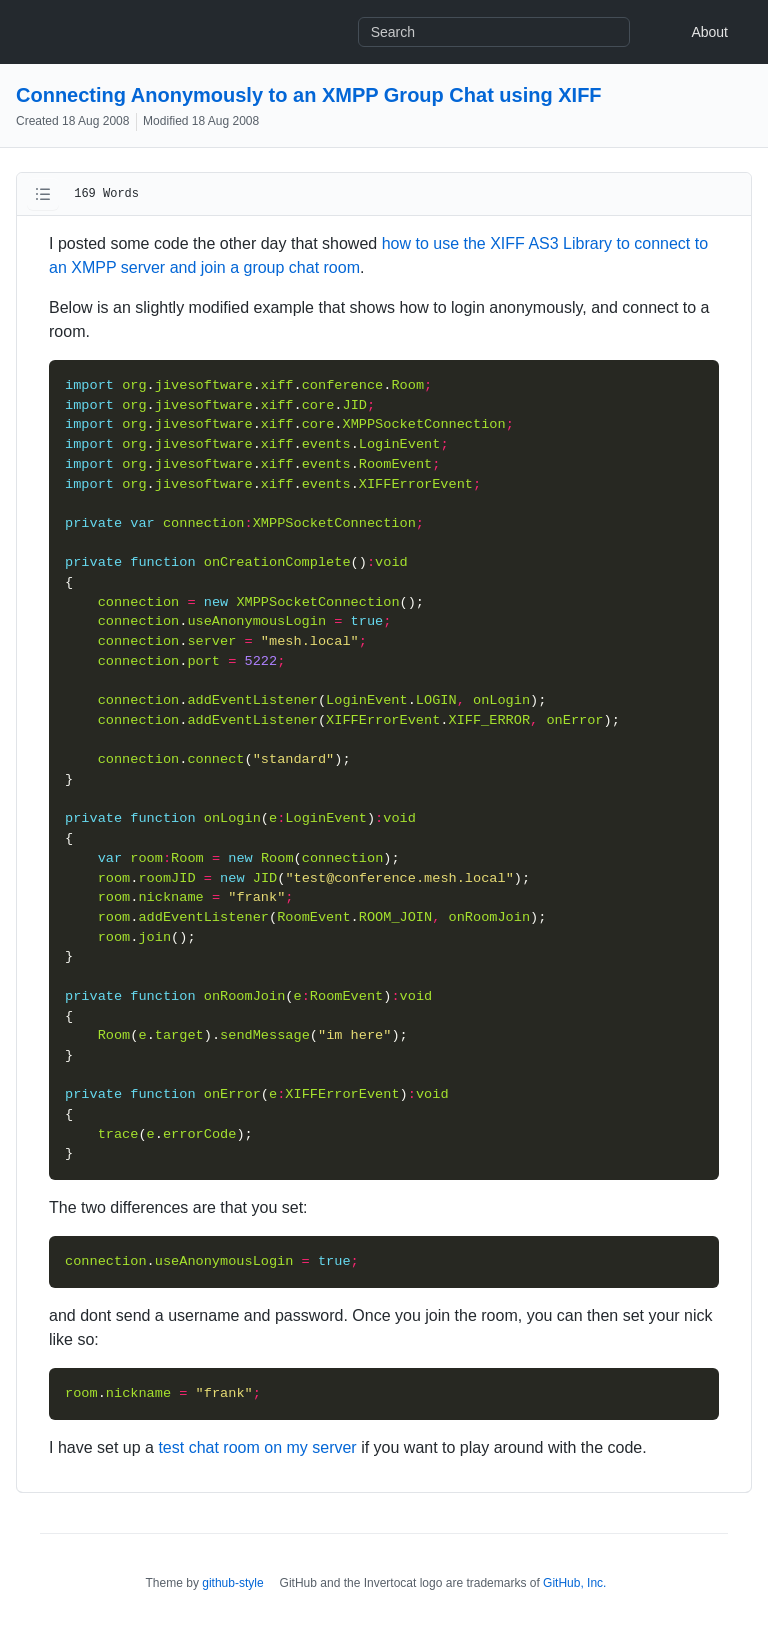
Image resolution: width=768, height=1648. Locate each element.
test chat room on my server (257, 1447)
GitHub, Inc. (574, 1583)
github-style (232, 1583)
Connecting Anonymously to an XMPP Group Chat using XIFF (309, 95)
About (709, 32)
